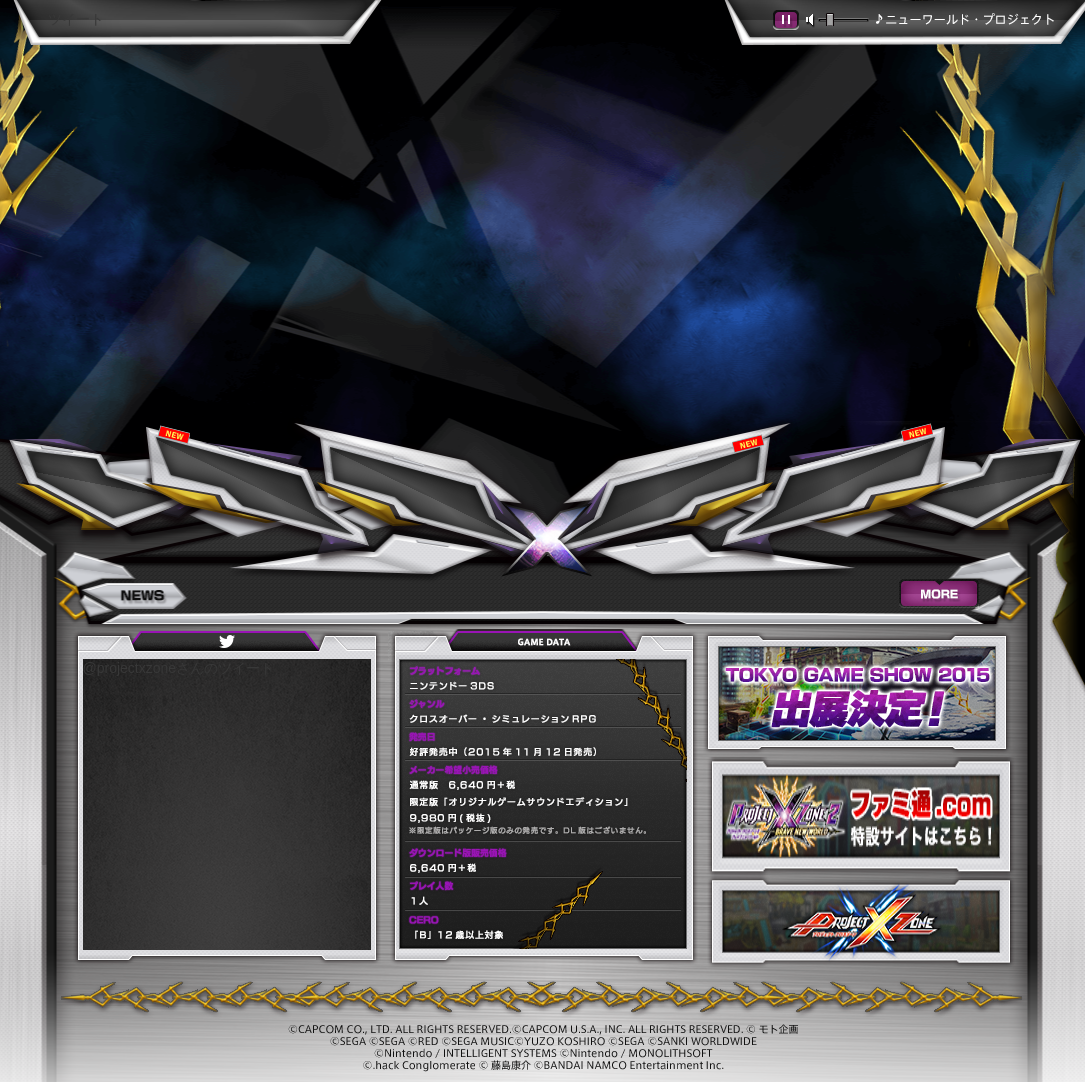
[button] (786, 21)
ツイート (76, 19)
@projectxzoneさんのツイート (179, 668)
